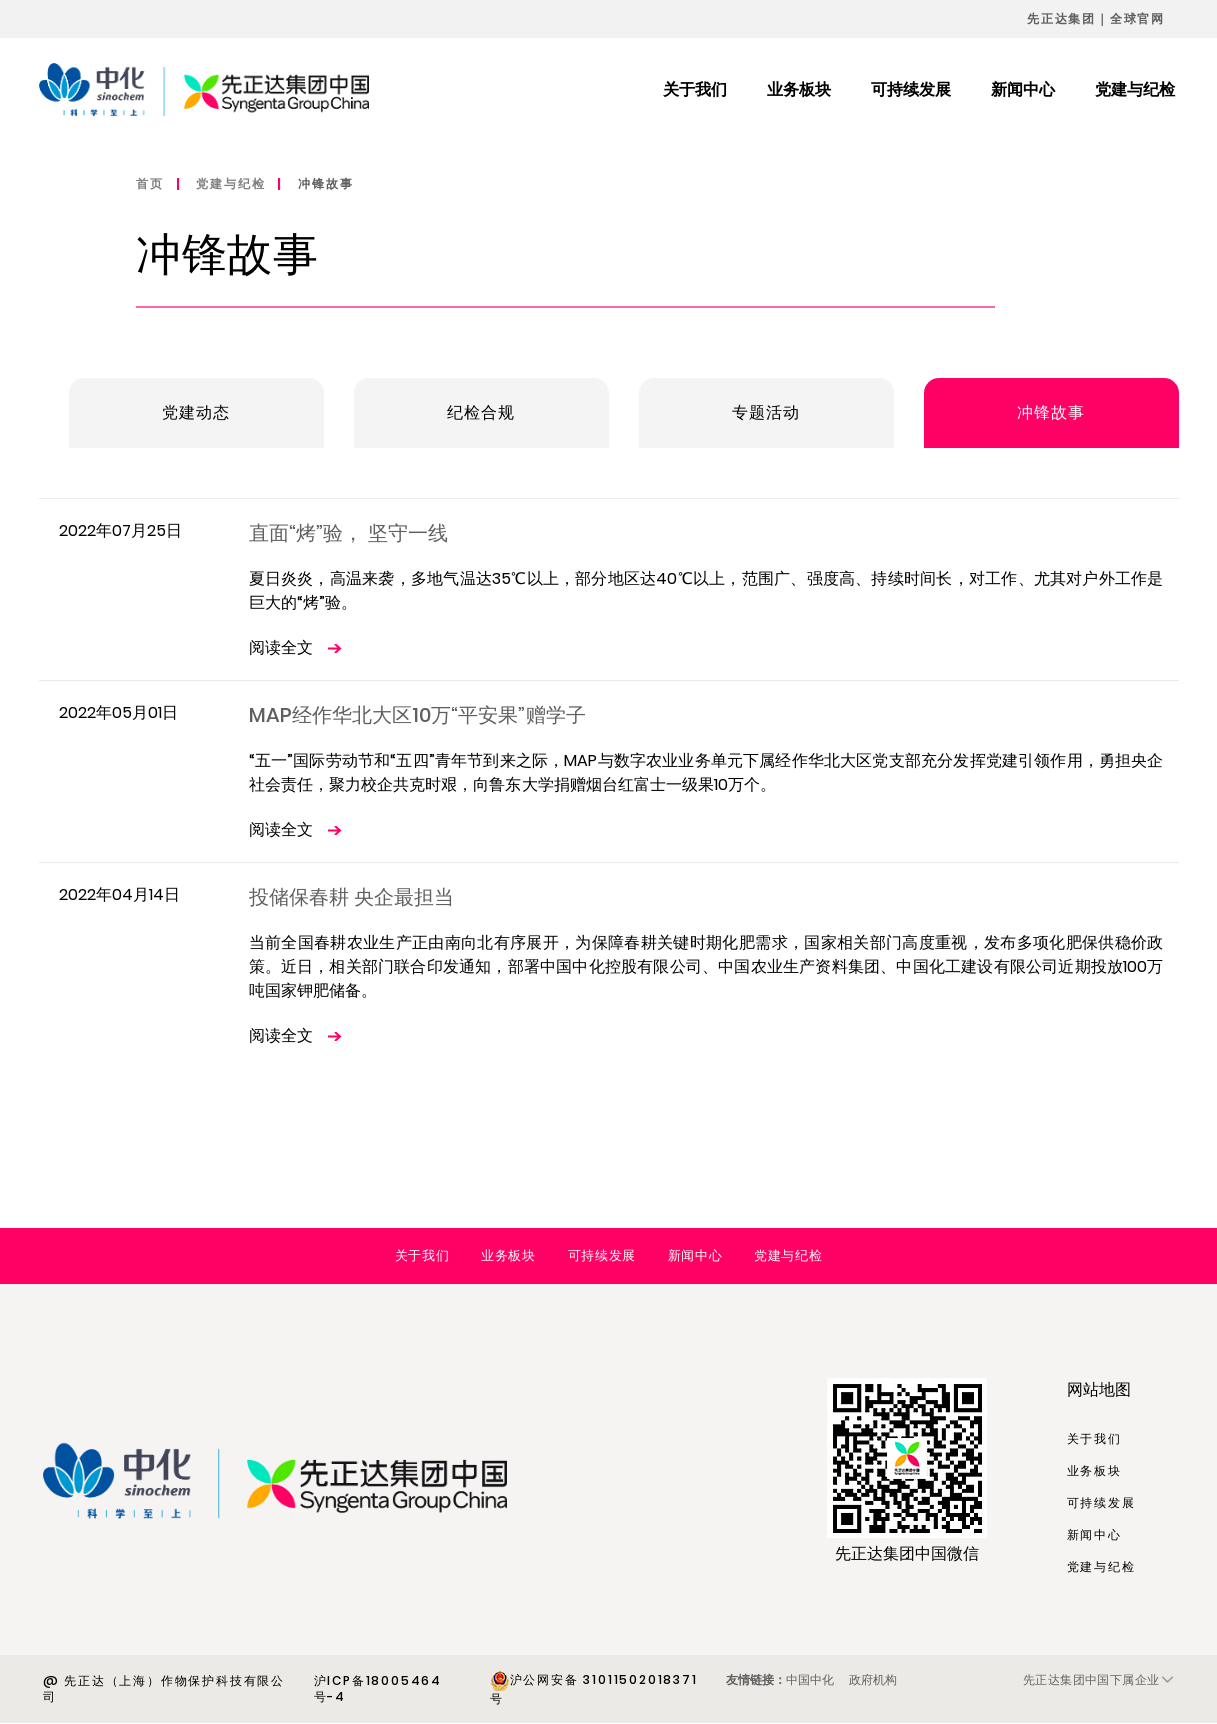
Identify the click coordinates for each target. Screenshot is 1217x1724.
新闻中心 (695, 1255)
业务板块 (508, 1255)
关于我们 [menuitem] (695, 89)
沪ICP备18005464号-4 (378, 1689)
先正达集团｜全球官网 (1096, 18)
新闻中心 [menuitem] (1023, 89)
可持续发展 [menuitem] (911, 89)
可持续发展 (602, 1255)
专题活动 (766, 412)
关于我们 (422, 1255)
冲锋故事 (325, 183)
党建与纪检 (230, 183)
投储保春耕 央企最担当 (352, 897)
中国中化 (810, 1679)
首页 (150, 183)
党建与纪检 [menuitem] (1135, 89)
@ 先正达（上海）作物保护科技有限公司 (164, 1689)
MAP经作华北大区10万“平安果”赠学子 (417, 715)
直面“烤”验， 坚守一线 (349, 533)
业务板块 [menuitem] (799, 89)
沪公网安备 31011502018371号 (594, 1689)
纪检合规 (481, 412)
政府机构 (873, 1679)
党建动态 (196, 412)
